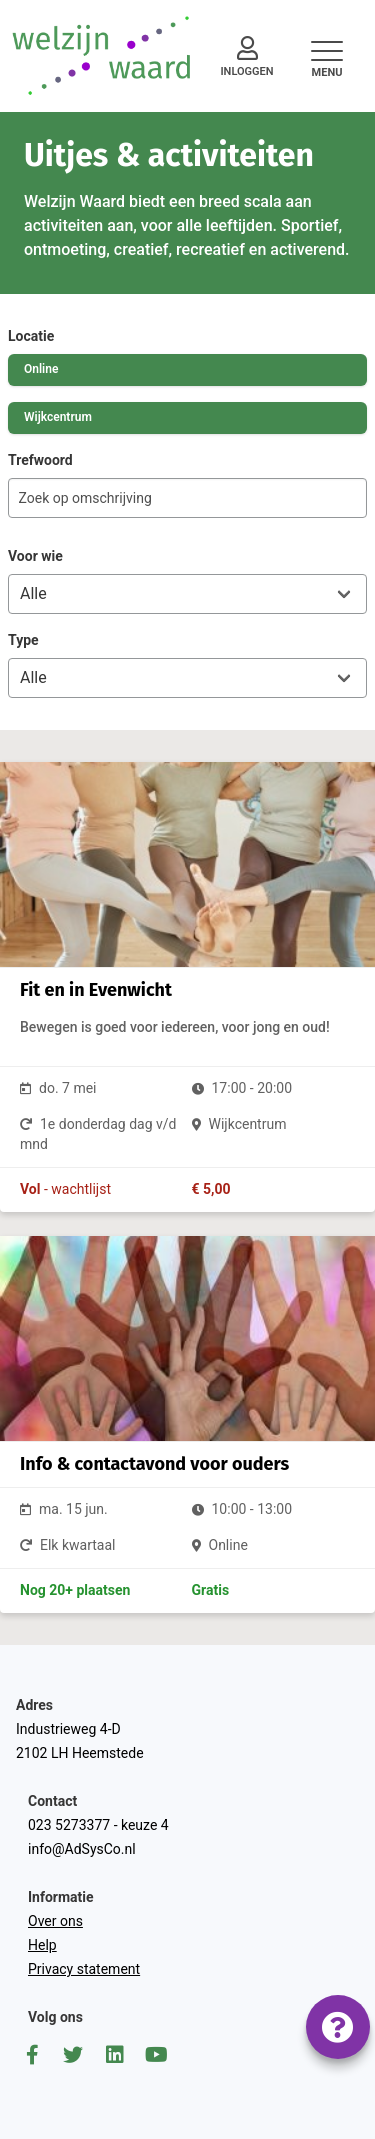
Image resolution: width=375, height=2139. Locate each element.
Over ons (55, 1921)
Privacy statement (84, 1969)
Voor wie (35, 556)
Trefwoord (40, 460)
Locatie (31, 336)
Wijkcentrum (58, 417)
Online (41, 369)
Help (42, 1945)
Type (23, 640)
